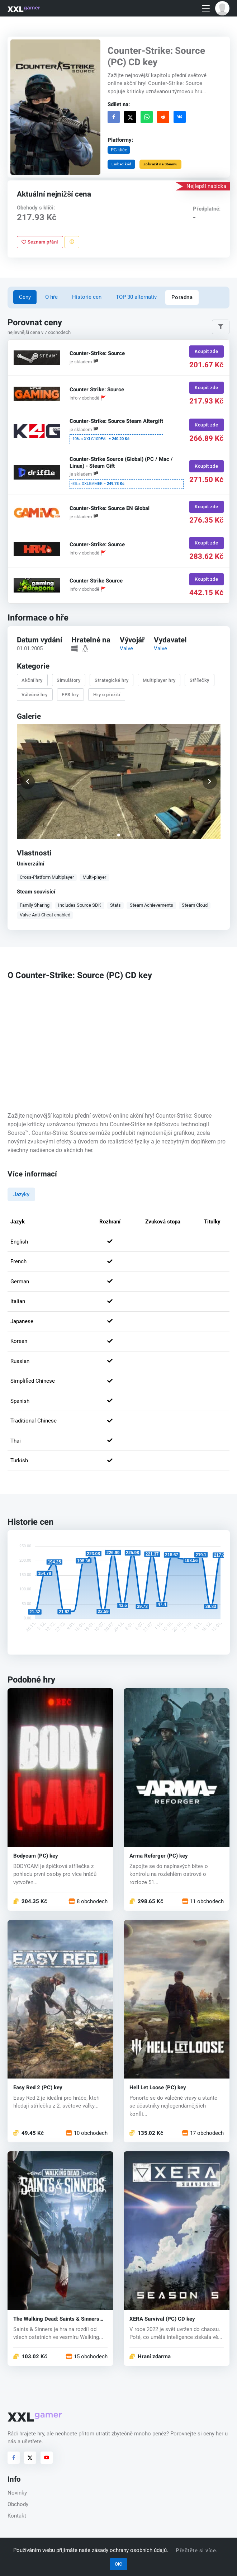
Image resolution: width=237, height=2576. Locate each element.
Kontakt (17, 2516)
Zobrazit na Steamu (160, 164)
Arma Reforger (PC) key (158, 1856)
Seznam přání (40, 242)
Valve (126, 648)
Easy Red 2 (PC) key (37, 2087)
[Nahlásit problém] (71, 242)
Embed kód (122, 164)
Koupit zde (206, 351)
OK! (119, 2564)
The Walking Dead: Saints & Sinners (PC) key (56, 2319)
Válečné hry (35, 694)
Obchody (18, 2504)
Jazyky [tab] (21, 1194)
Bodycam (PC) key (35, 1856)
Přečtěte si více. (197, 2550)
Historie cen (86, 297)
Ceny (25, 297)
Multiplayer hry (159, 680)
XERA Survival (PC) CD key (162, 2319)
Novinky (17, 2493)
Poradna (182, 297)
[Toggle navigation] (206, 8)
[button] (222, 8)
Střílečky (199, 680)
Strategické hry (112, 680)
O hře (51, 297)
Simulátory (68, 680)
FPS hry (70, 694)
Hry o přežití (106, 694)
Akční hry (32, 680)
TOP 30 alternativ (136, 297)
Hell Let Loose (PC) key (157, 2087)
